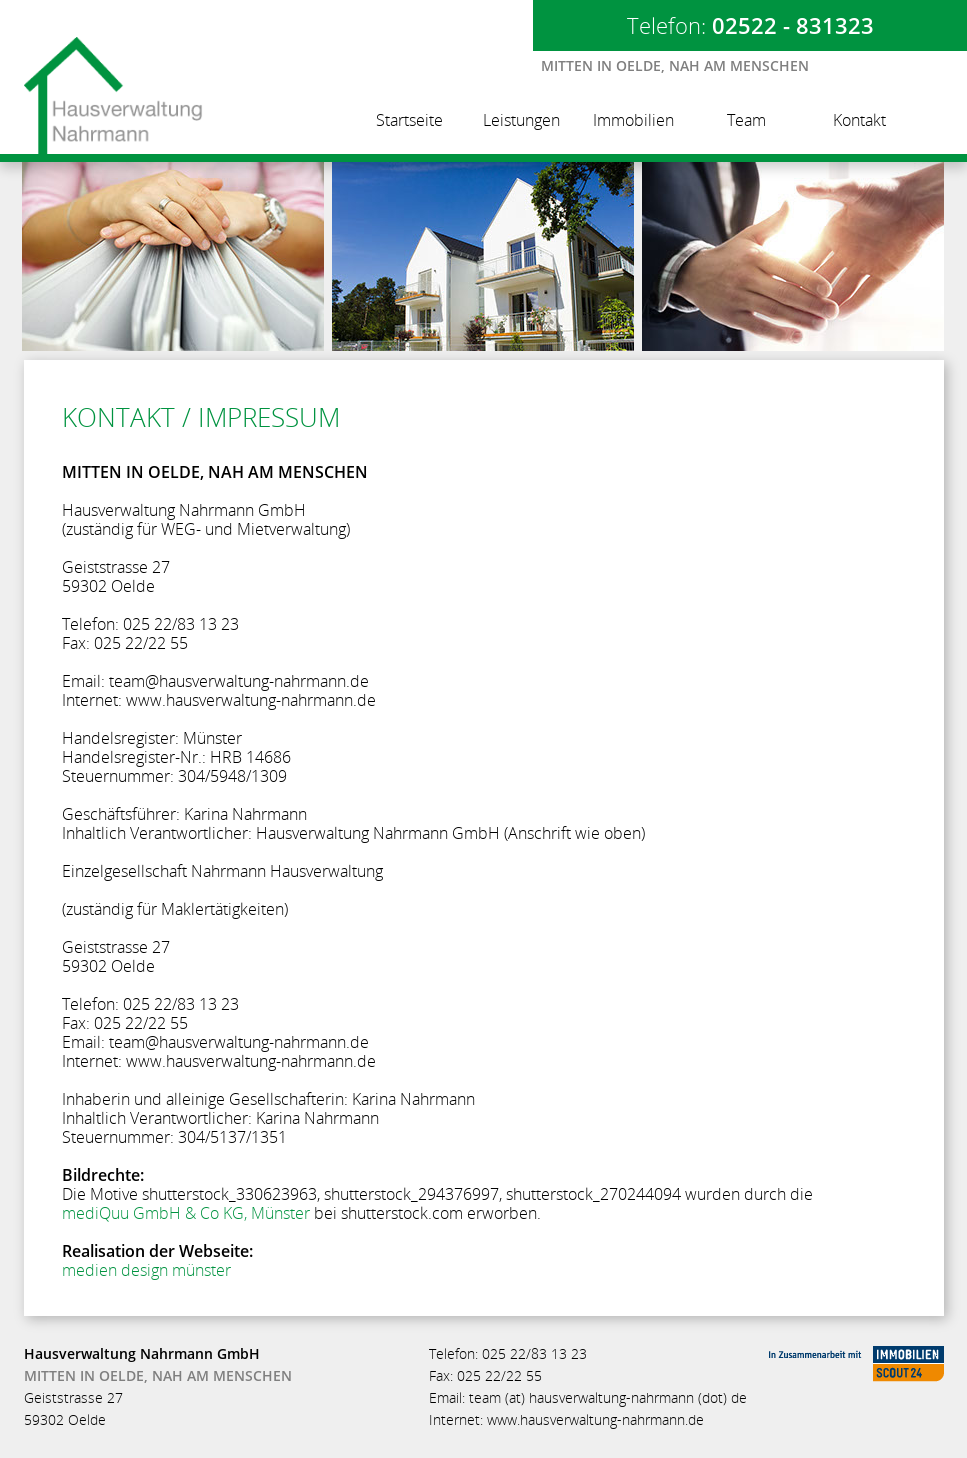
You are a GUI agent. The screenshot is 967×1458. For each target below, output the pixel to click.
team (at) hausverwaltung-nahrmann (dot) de (608, 1397)
